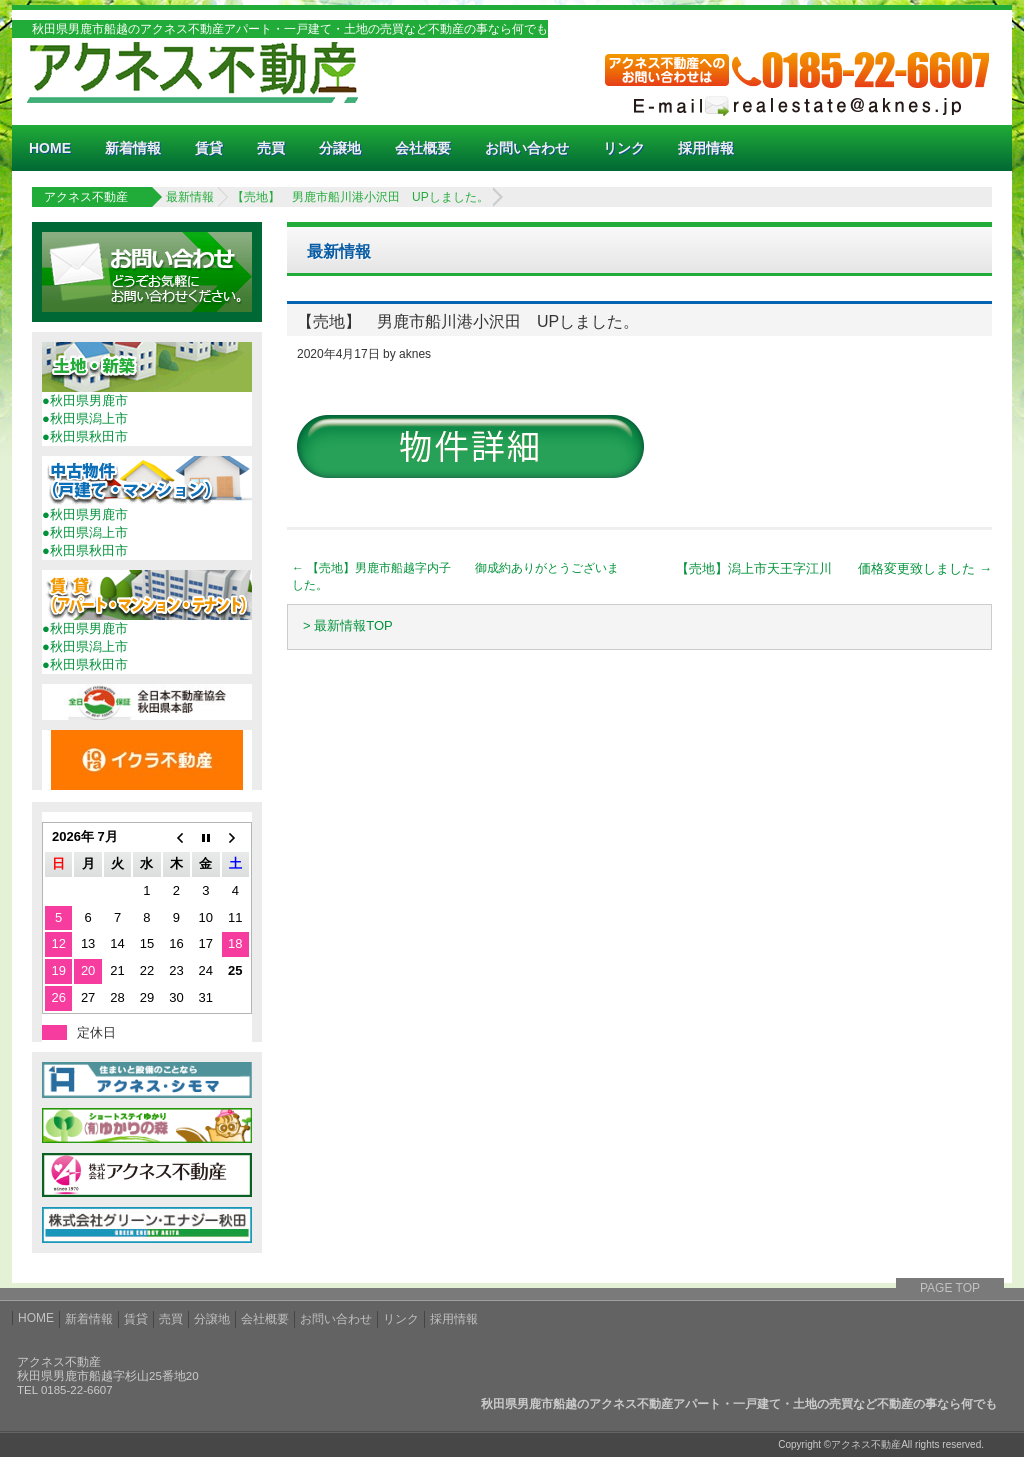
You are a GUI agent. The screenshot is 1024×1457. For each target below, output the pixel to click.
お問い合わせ (527, 148)
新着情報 (133, 148)
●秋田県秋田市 (85, 436)
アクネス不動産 (86, 197)
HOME (50, 148)
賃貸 (209, 148)
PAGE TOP (950, 1288)
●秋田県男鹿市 (85, 400)
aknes (415, 354)
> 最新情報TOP (348, 625)
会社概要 (423, 148)
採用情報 (706, 148)
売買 (271, 148)
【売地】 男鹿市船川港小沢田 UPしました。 (360, 197)
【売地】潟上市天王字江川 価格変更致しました (834, 568)
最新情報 (190, 197)
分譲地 (340, 148)
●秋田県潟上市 (85, 418)
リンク (624, 148)
